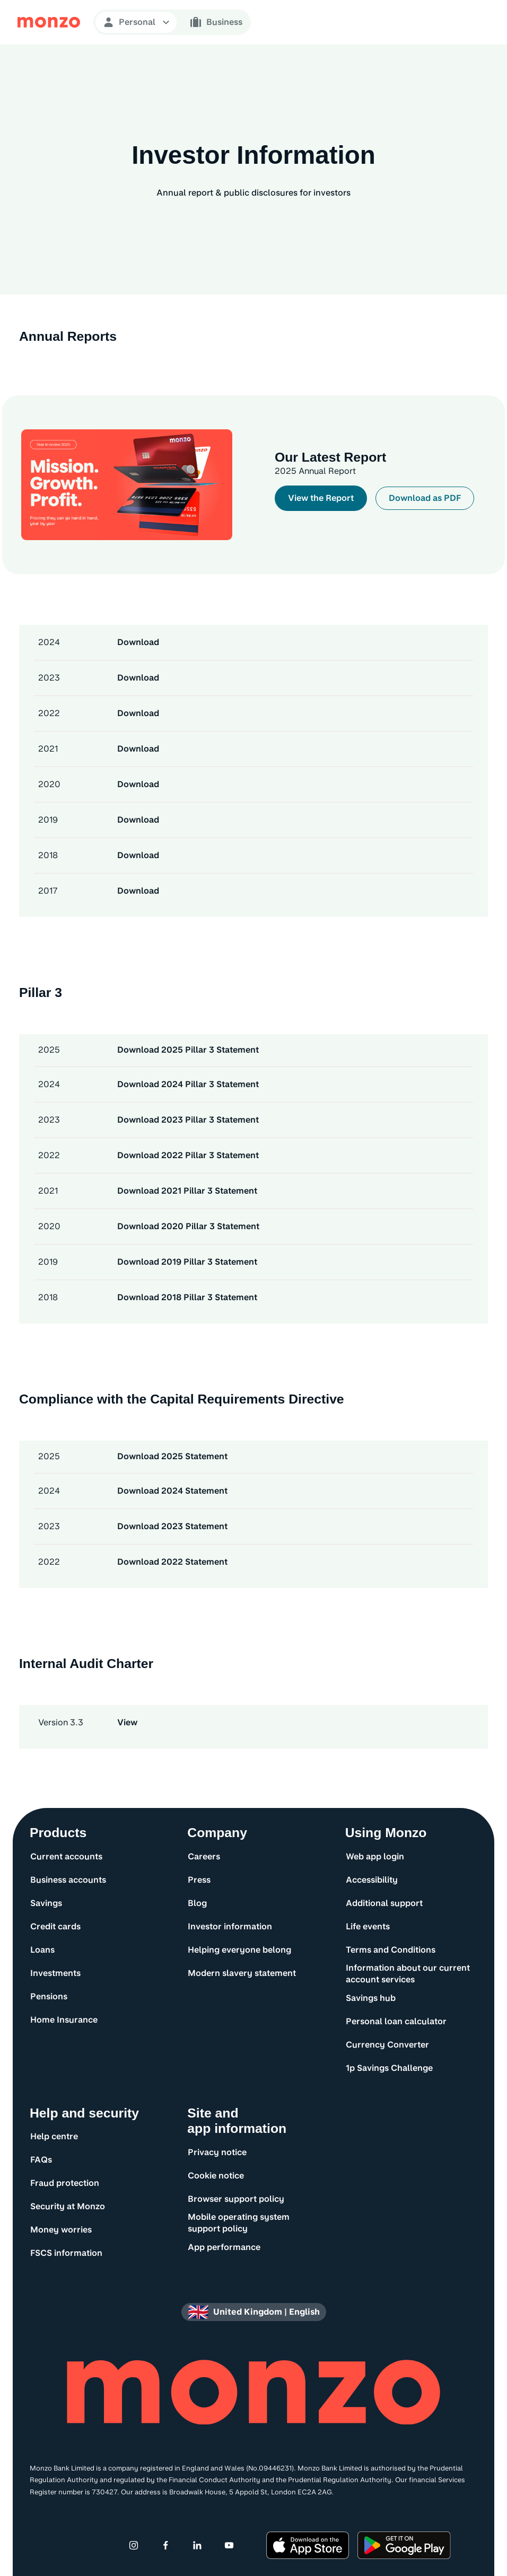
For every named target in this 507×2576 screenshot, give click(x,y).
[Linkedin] (197, 2545)
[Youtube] (229, 2545)
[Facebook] (165, 2545)
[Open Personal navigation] (136, 22)
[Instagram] (133, 2545)
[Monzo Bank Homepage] (49, 22)
